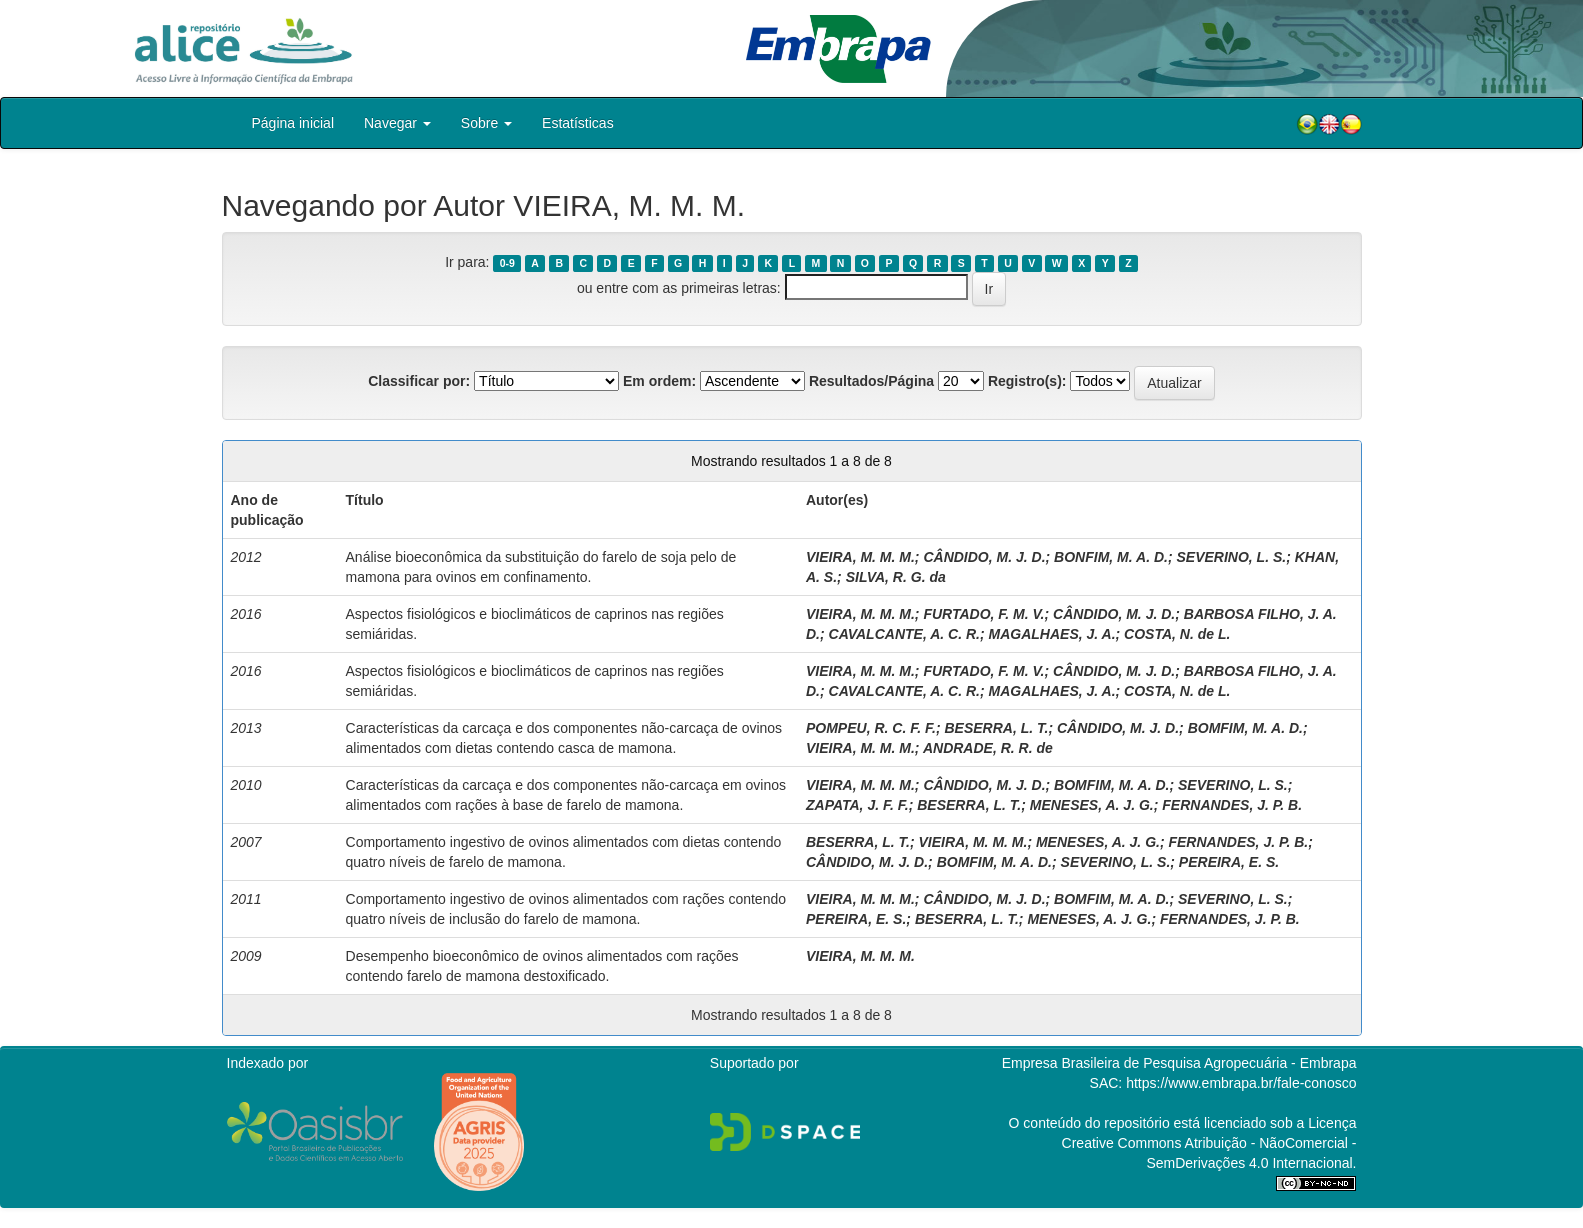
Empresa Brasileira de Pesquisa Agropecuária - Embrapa (1179, 1063)
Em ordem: (659, 381)
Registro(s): (1027, 381)
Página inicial (293, 123)
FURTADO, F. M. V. (983, 614)
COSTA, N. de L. (1177, 634)
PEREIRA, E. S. (1229, 862)
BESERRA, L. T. (996, 728)
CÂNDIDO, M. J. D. (984, 557)
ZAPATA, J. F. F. (857, 805)
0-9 (507, 263)
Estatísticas (578, 123)
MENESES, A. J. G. (1092, 805)
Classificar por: (419, 381)
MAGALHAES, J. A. (1052, 634)
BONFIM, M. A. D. (1111, 557)
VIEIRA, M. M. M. (860, 557)
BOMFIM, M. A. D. (1245, 728)
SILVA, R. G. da (896, 577)
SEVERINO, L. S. (1231, 557)
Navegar (397, 123)
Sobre (486, 123)
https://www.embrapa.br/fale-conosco (1241, 1083)
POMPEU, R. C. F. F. (871, 728)
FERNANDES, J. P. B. (1232, 805)
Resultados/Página (871, 381)
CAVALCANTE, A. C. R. (904, 634)
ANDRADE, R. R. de (988, 748)
